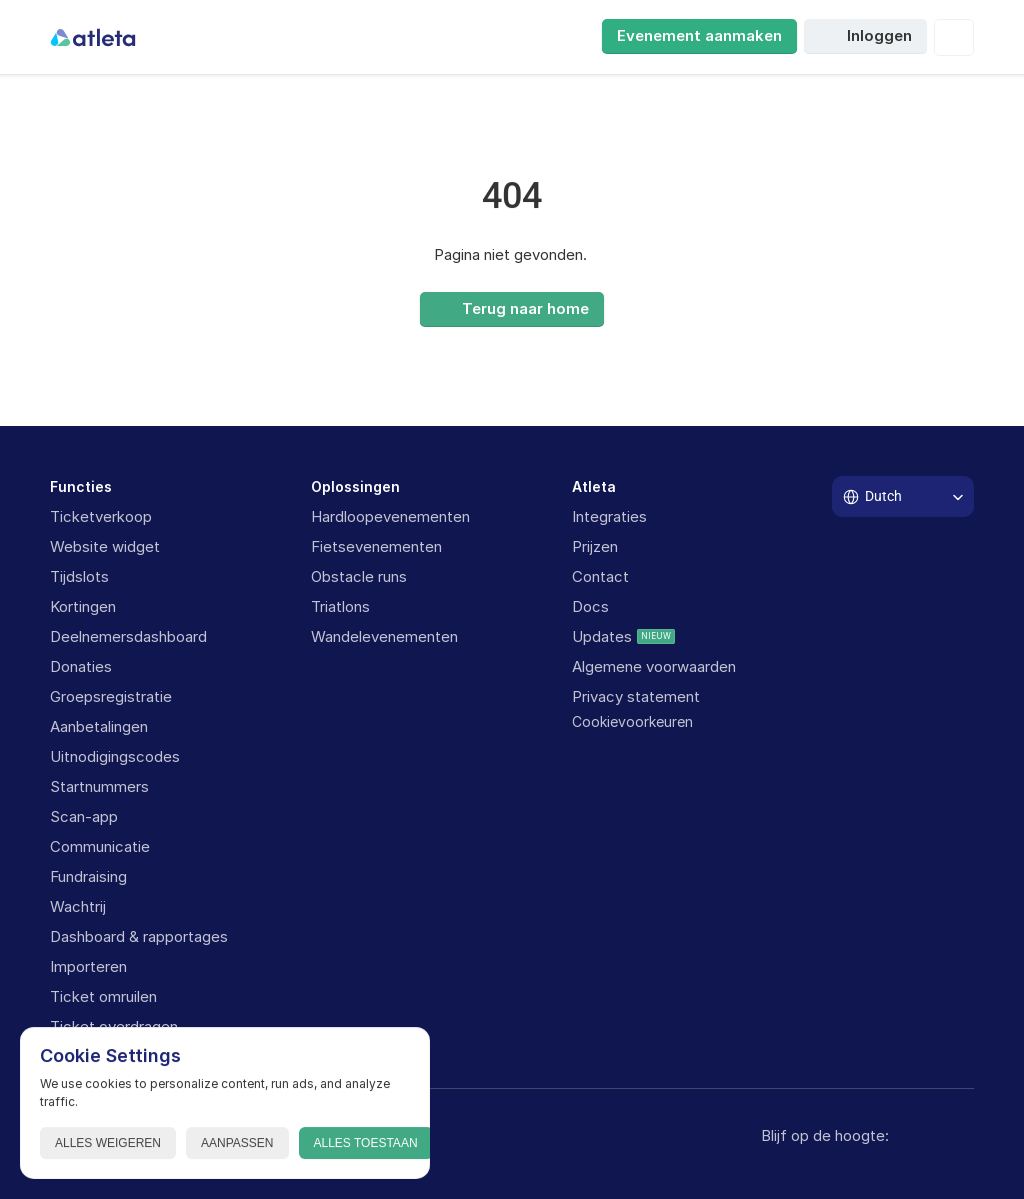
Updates (602, 636)
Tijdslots (79, 576)
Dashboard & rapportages (139, 936)
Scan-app (84, 816)
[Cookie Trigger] (632, 722)
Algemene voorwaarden (654, 666)
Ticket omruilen (103, 996)
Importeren (88, 966)
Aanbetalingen (99, 726)
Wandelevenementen (384, 636)
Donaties (81, 666)
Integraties (609, 516)
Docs (590, 606)
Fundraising (88, 876)
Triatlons (340, 606)
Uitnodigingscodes (115, 756)
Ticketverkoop (101, 516)
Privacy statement (636, 696)
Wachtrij (78, 906)
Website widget (105, 546)
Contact (600, 576)
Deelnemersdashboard (128, 636)
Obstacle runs (359, 576)
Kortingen (83, 606)
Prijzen (595, 546)
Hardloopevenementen (390, 516)
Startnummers (99, 786)
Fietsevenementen (376, 546)
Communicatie (100, 846)
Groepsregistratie (111, 696)
